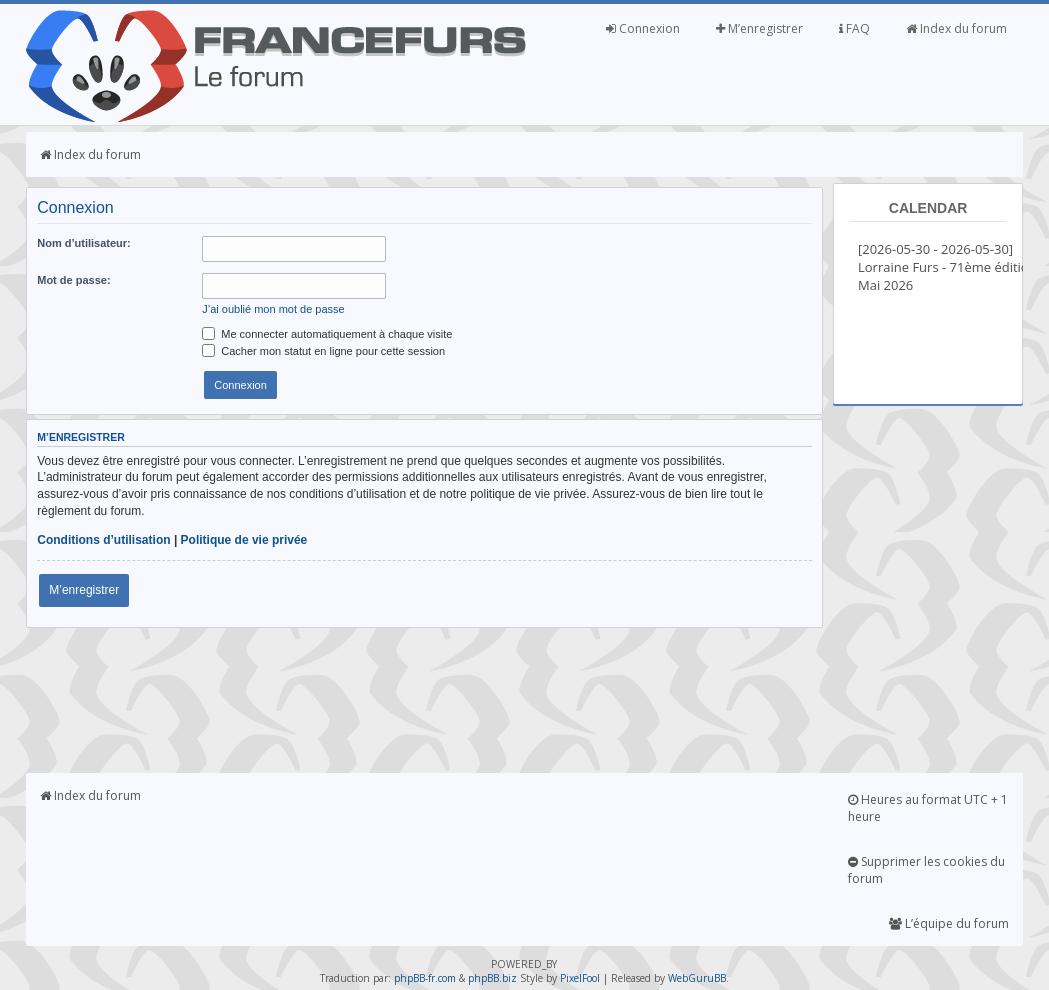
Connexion (643, 28)
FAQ (854, 28)
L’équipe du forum (949, 923)
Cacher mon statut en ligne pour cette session (323, 351)
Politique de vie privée (244, 540)
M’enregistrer (759, 28)
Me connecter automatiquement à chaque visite (327, 334)
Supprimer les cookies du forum (926, 870)
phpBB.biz (492, 978)
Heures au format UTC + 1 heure (928, 808)
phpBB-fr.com (425, 978)
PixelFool (580, 978)
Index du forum (956, 28)
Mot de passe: (73, 280)
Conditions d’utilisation (103, 540)
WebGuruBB (697, 978)
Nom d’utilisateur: (84, 243)
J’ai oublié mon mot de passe (273, 309)
